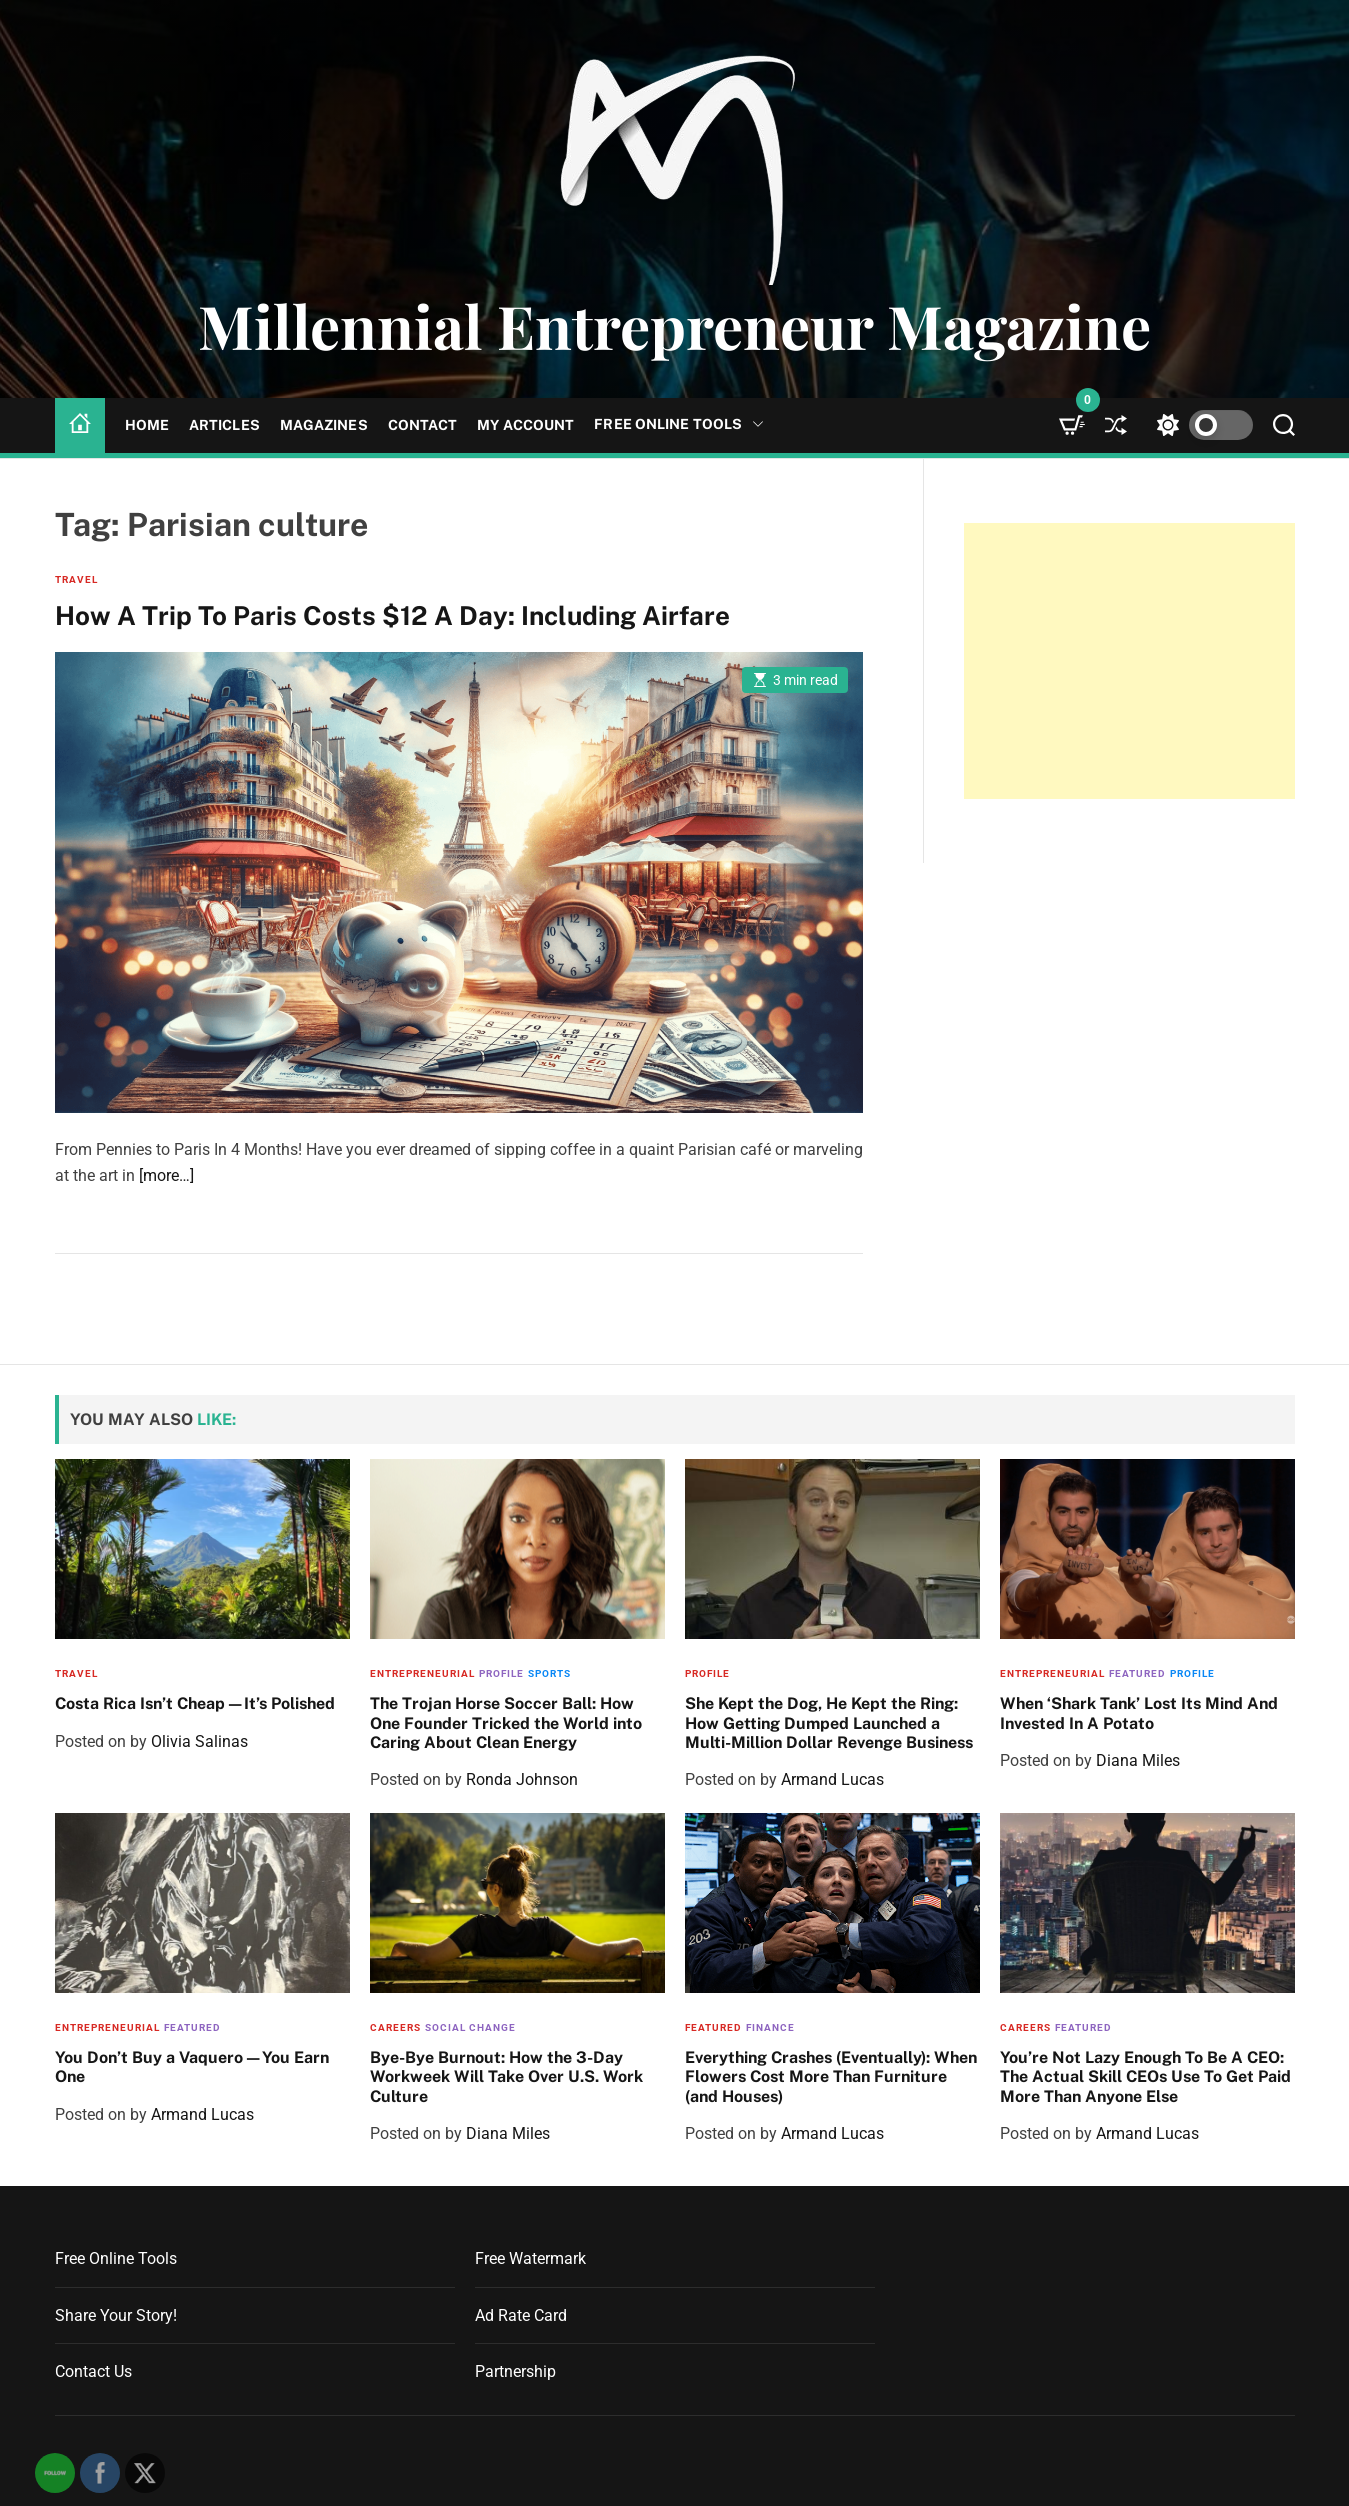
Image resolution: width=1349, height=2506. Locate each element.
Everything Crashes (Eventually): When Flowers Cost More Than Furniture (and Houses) (831, 2076)
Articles (224, 425)
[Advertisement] (1129, 661)
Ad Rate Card (521, 2315)
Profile (501, 1673)
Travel (76, 579)
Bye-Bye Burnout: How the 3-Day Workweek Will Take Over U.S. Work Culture (506, 2076)
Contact (423, 425)
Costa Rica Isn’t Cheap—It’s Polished (195, 1703)
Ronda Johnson (522, 1779)
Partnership (515, 2371)
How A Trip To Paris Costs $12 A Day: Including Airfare (392, 615)
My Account (525, 425)
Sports (549, 1673)
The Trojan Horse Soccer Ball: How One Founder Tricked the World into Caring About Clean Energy (506, 1722)
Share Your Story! (116, 2315)
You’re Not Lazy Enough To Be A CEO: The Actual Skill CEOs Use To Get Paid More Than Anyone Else (1145, 2076)
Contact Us (93, 2371)
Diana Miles (1138, 1760)
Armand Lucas (832, 1779)
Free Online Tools (679, 424)
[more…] (166, 1175)
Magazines (324, 425)
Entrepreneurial (422, 1673)
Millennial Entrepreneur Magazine (674, 325)
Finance (770, 2027)
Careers (395, 2027)
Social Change (470, 2027)
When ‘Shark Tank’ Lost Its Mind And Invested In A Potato (1139, 1713)
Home (147, 425)
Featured (1137, 1673)
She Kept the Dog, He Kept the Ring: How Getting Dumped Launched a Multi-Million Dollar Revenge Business (829, 1722)
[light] (1200, 425)
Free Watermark (530, 2258)
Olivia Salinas (199, 1741)
